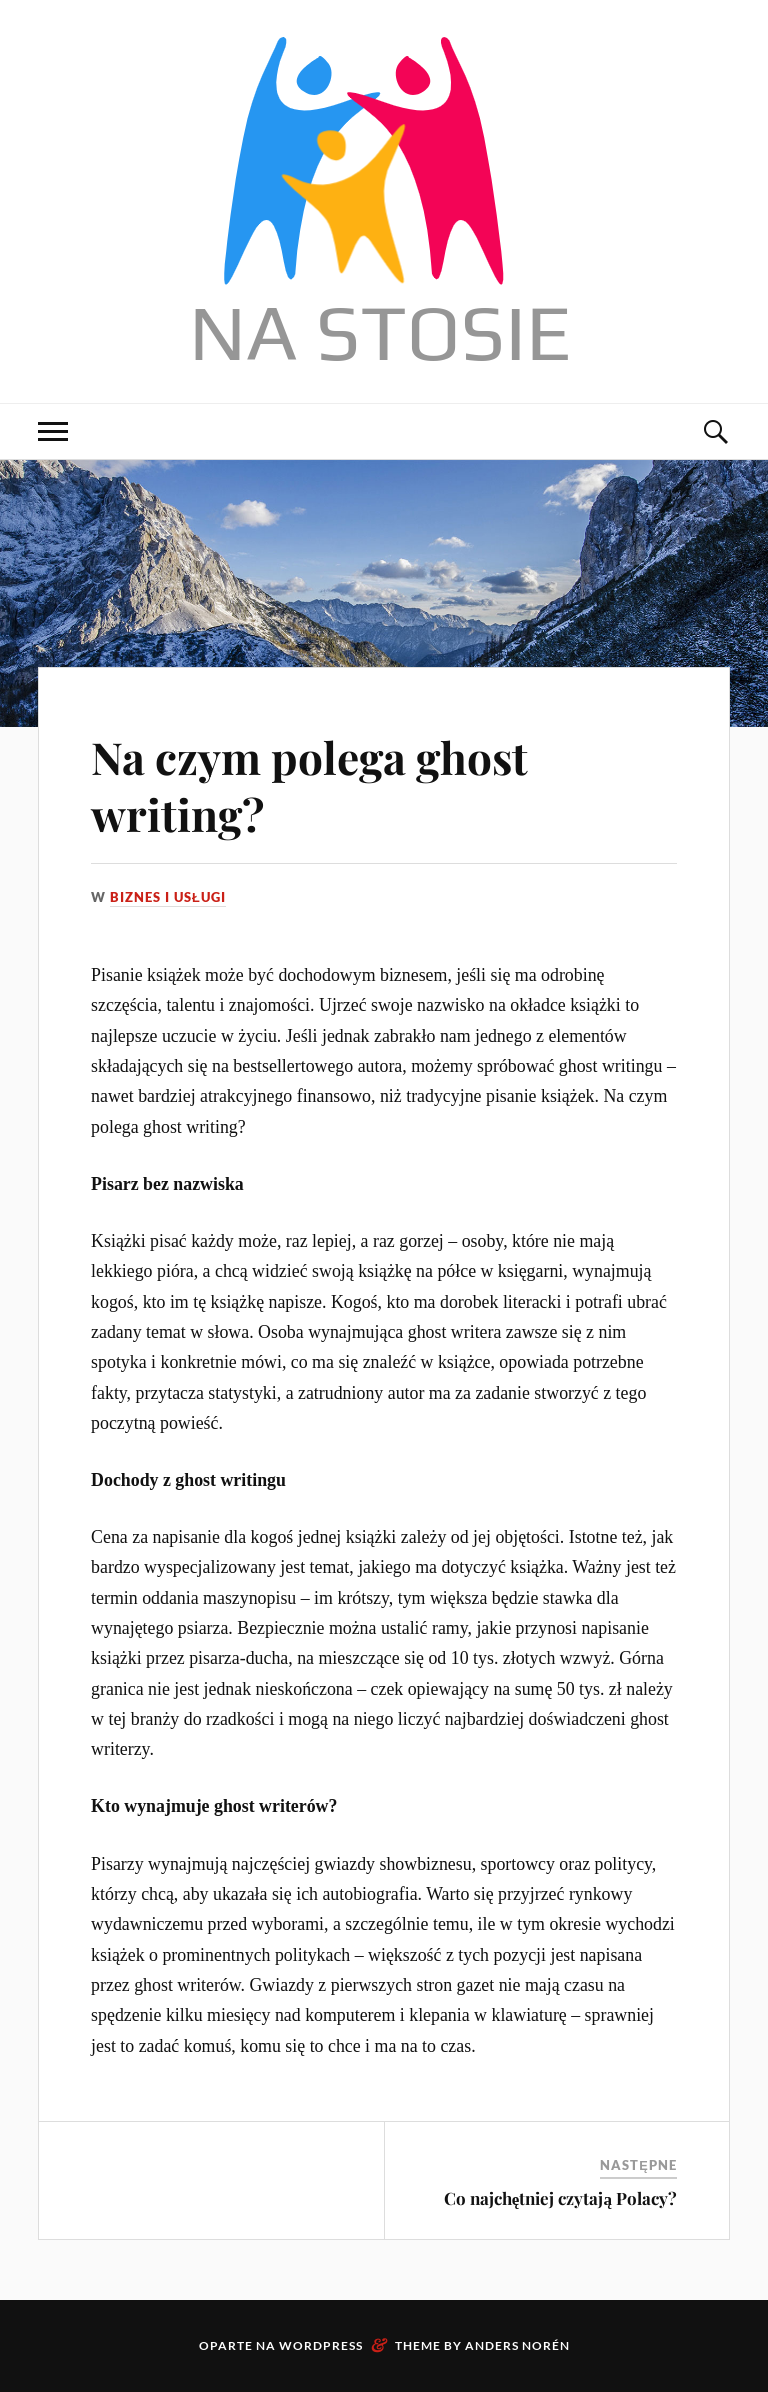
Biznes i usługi (168, 897)
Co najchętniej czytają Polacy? (560, 2198)
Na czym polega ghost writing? (309, 785)
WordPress (321, 2345)
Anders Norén (517, 2345)
